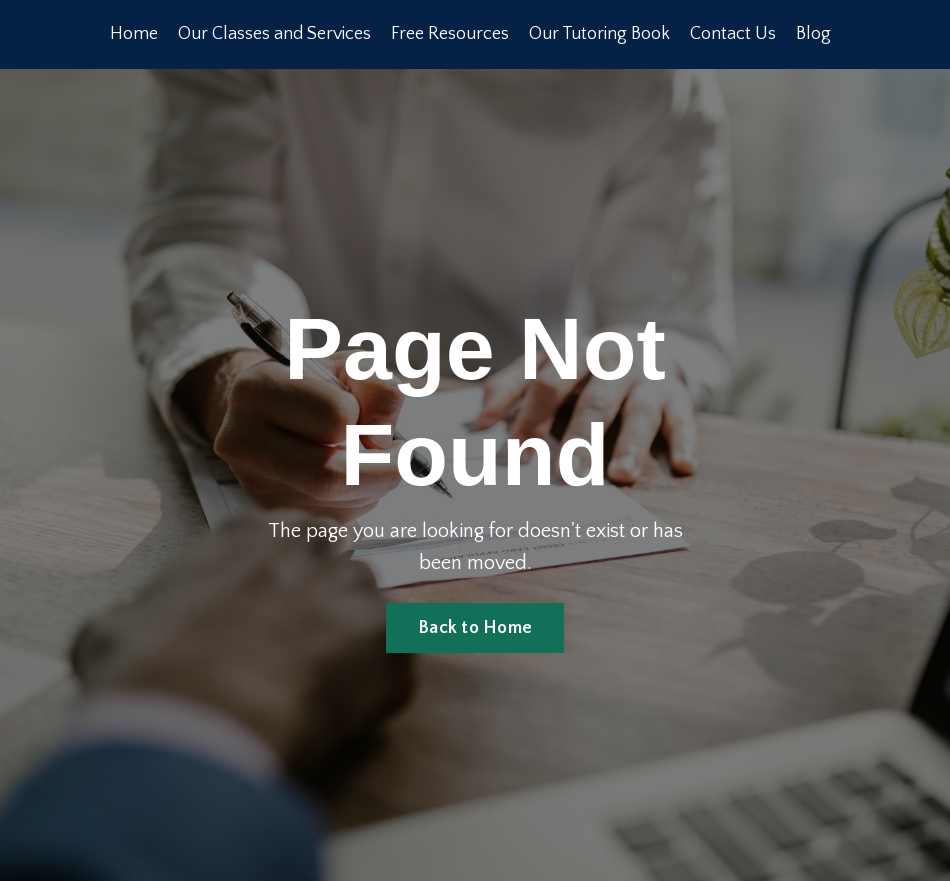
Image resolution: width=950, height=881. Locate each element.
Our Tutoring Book (599, 34)
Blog (813, 34)
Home (134, 34)
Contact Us (733, 34)
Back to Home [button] (475, 628)
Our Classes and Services (274, 34)
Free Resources (450, 34)
